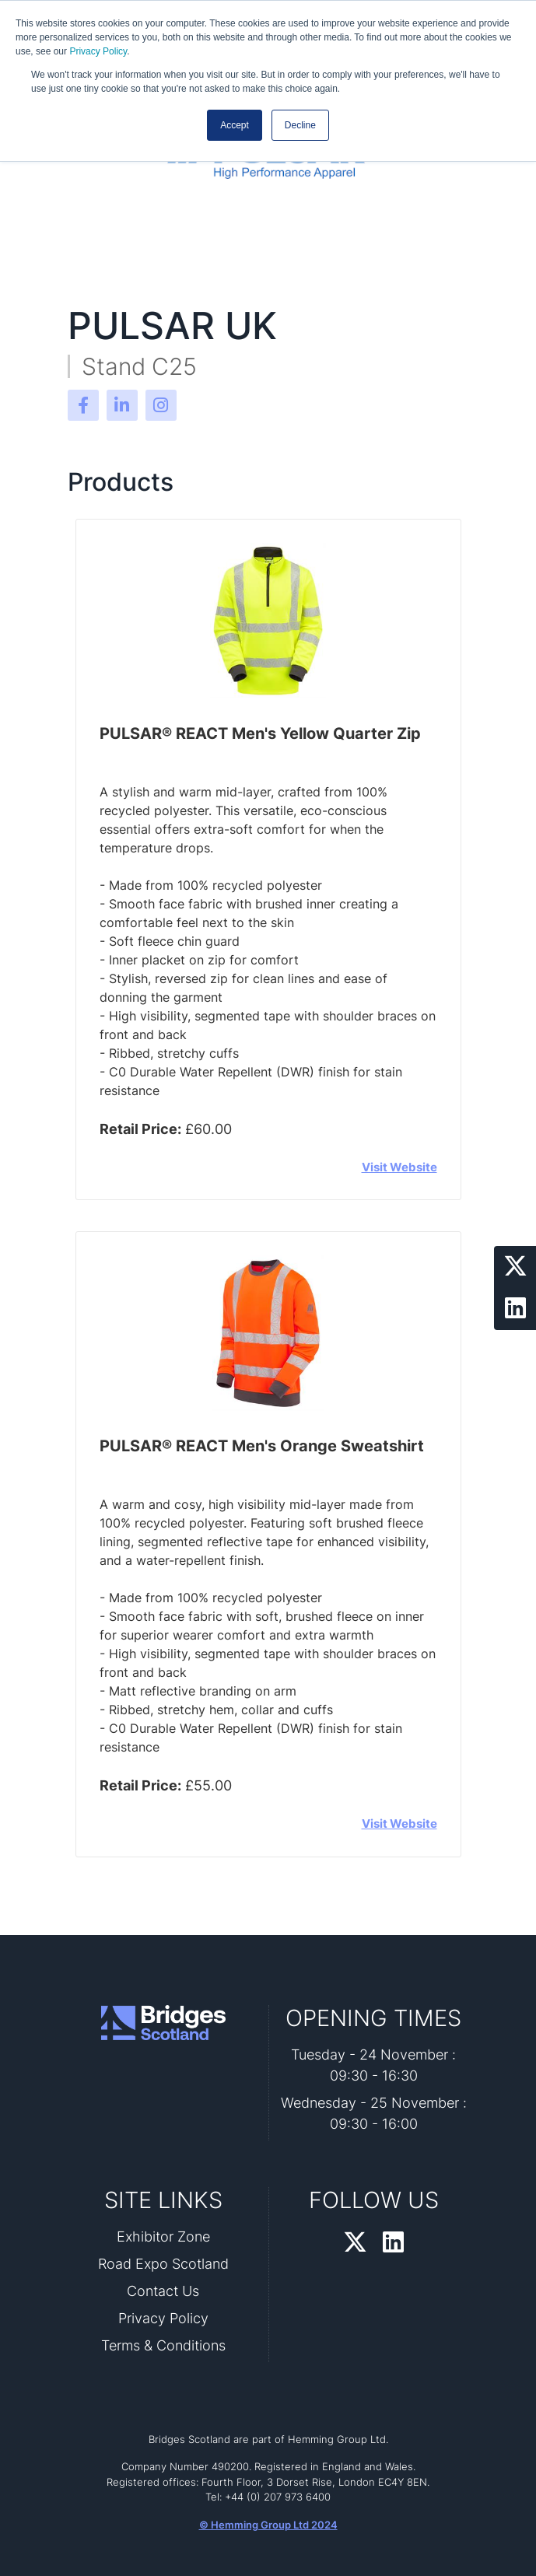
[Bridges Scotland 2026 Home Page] (163, 2022)
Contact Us (163, 2291)
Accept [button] (234, 125)
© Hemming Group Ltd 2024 (268, 2524)
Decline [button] (300, 125)
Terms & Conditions (163, 2345)
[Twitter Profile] (515, 1267)
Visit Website (399, 1167)
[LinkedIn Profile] (515, 1309)
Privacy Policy (98, 51)
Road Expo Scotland (163, 2264)
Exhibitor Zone (163, 2236)
